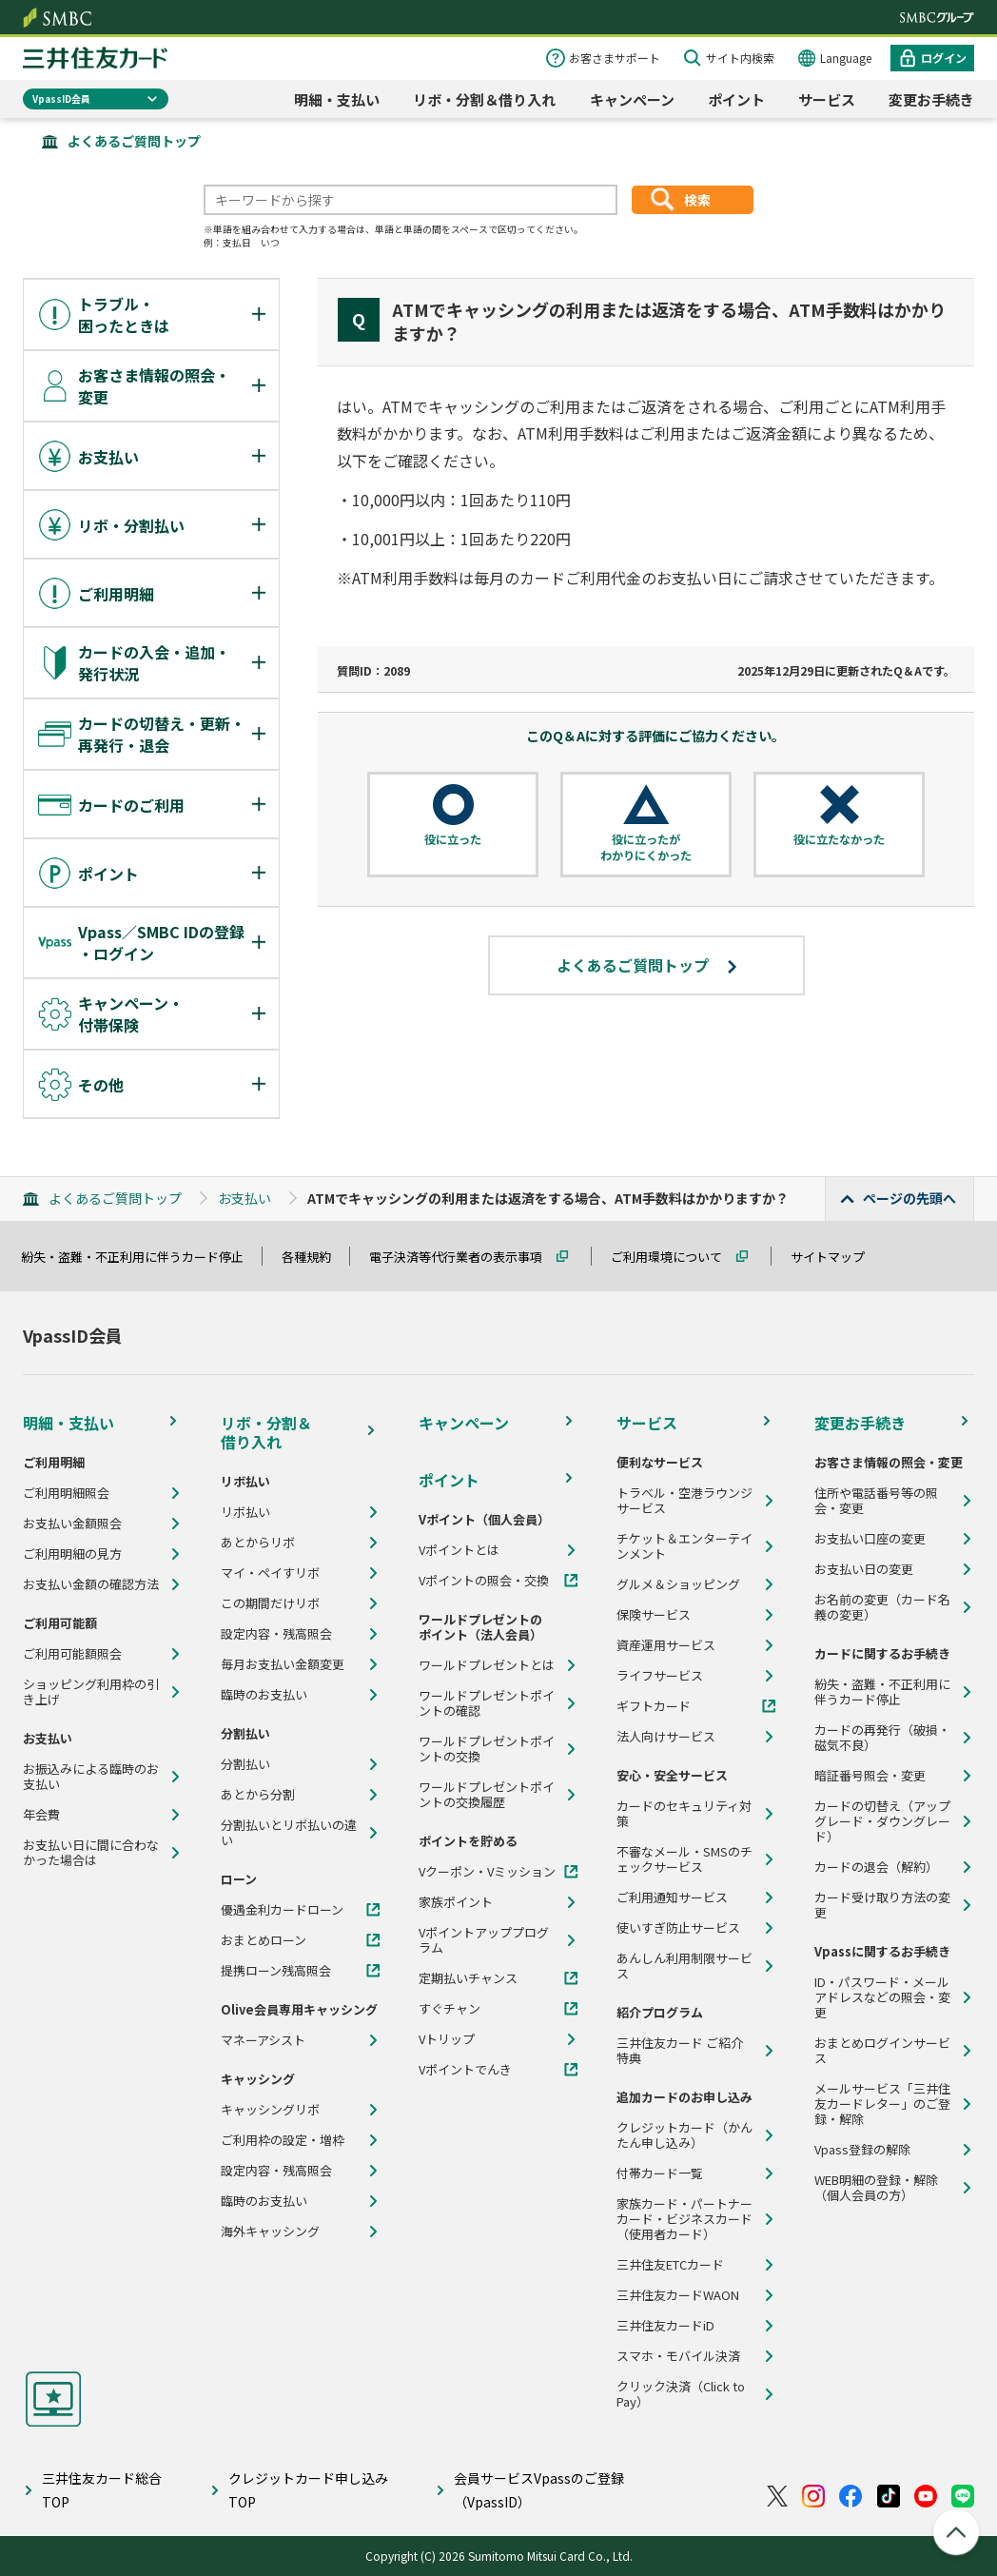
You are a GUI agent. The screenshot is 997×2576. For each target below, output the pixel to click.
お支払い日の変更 (863, 1569)
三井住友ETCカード (670, 2264)
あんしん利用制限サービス (684, 1966)
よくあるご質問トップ (134, 140)
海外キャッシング (270, 2231)
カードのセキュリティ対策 (684, 1814)
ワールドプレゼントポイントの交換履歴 (487, 1795)
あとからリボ (258, 1542)
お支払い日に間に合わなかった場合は (91, 1853)
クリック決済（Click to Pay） (680, 2394)
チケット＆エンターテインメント (684, 1546)
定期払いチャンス (468, 1978)
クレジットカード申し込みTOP (308, 2489)
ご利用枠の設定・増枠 (282, 2140)
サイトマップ (836, 1256)
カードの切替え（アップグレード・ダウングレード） (882, 1821)
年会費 (41, 1814)
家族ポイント (456, 1902)
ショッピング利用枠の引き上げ (91, 1692)
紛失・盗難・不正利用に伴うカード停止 (141, 1256)
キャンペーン (632, 99)
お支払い (244, 1198)
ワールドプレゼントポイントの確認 (487, 1703)
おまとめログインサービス (882, 2050)
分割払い (245, 1764)
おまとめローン (263, 1940)
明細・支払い (337, 99)
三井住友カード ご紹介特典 (679, 2050)
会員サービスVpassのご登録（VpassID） (539, 2489)
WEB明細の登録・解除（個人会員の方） (876, 2188)
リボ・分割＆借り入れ (484, 99)
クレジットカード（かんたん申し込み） (684, 2135)
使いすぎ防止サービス (678, 1928)
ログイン (944, 57)
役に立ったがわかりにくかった (646, 847)
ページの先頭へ (909, 1198)
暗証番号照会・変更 (870, 1775)
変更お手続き (931, 99)
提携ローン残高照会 (276, 1970)
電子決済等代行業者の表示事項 (464, 1256)
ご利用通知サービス (672, 1897)
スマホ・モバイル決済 (678, 2356)
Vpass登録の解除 (862, 2149)
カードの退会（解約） (876, 1867)
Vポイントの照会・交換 (484, 1580)
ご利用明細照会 (66, 1493)
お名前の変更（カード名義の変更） (882, 1607)
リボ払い (245, 1512)
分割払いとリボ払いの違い (289, 1833)
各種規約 (315, 1256)
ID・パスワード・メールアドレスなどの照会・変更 (882, 1997)
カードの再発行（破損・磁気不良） (882, 1737)
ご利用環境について (675, 1256)
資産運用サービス (665, 1645)
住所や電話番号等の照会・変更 (876, 1500)
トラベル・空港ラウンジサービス (684, 1500)
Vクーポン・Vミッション (487, 1871)
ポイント (736, 99)
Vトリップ (447, 2039)
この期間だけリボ (270, 1603)
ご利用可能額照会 (72, 1654)
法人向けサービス (665, 1736)
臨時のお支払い (264, 1694)
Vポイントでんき (465, 2069)
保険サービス (653, 1614)
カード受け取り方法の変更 (882, 1905)
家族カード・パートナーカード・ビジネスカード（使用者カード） (684, 2219)
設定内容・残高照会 (276, 1634)
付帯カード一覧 (659, 2173)
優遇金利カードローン (282, 1909)
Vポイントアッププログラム (484, 1940)
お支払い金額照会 (72, 1523)
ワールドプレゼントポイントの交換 (487, 1749)
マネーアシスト (263, 2040)
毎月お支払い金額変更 (282, 1664)
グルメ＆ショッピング (678, 1584)
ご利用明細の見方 (72, 1554)
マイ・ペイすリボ (270, 1573)
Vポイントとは (459, 1550)
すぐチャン (449, 2008)
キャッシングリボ (270, 2109)
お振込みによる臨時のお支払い (91, 1776)
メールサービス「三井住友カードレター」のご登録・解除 (882, 2104)
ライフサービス (659, 1675)
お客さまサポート (614, 57)
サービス (826, 99)
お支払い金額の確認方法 (91, 1584)
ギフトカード (653, 1706)
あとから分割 (258, 1794)
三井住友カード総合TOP (102, 2489)
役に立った (452, 839)
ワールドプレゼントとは (487, 1665)
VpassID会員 (61, 98)
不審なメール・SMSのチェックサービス (684, 1859)
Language (845, 57)
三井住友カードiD (665, 2325)
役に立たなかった (839, 839)
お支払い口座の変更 (870, 1538)
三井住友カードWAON (677, 2295)
